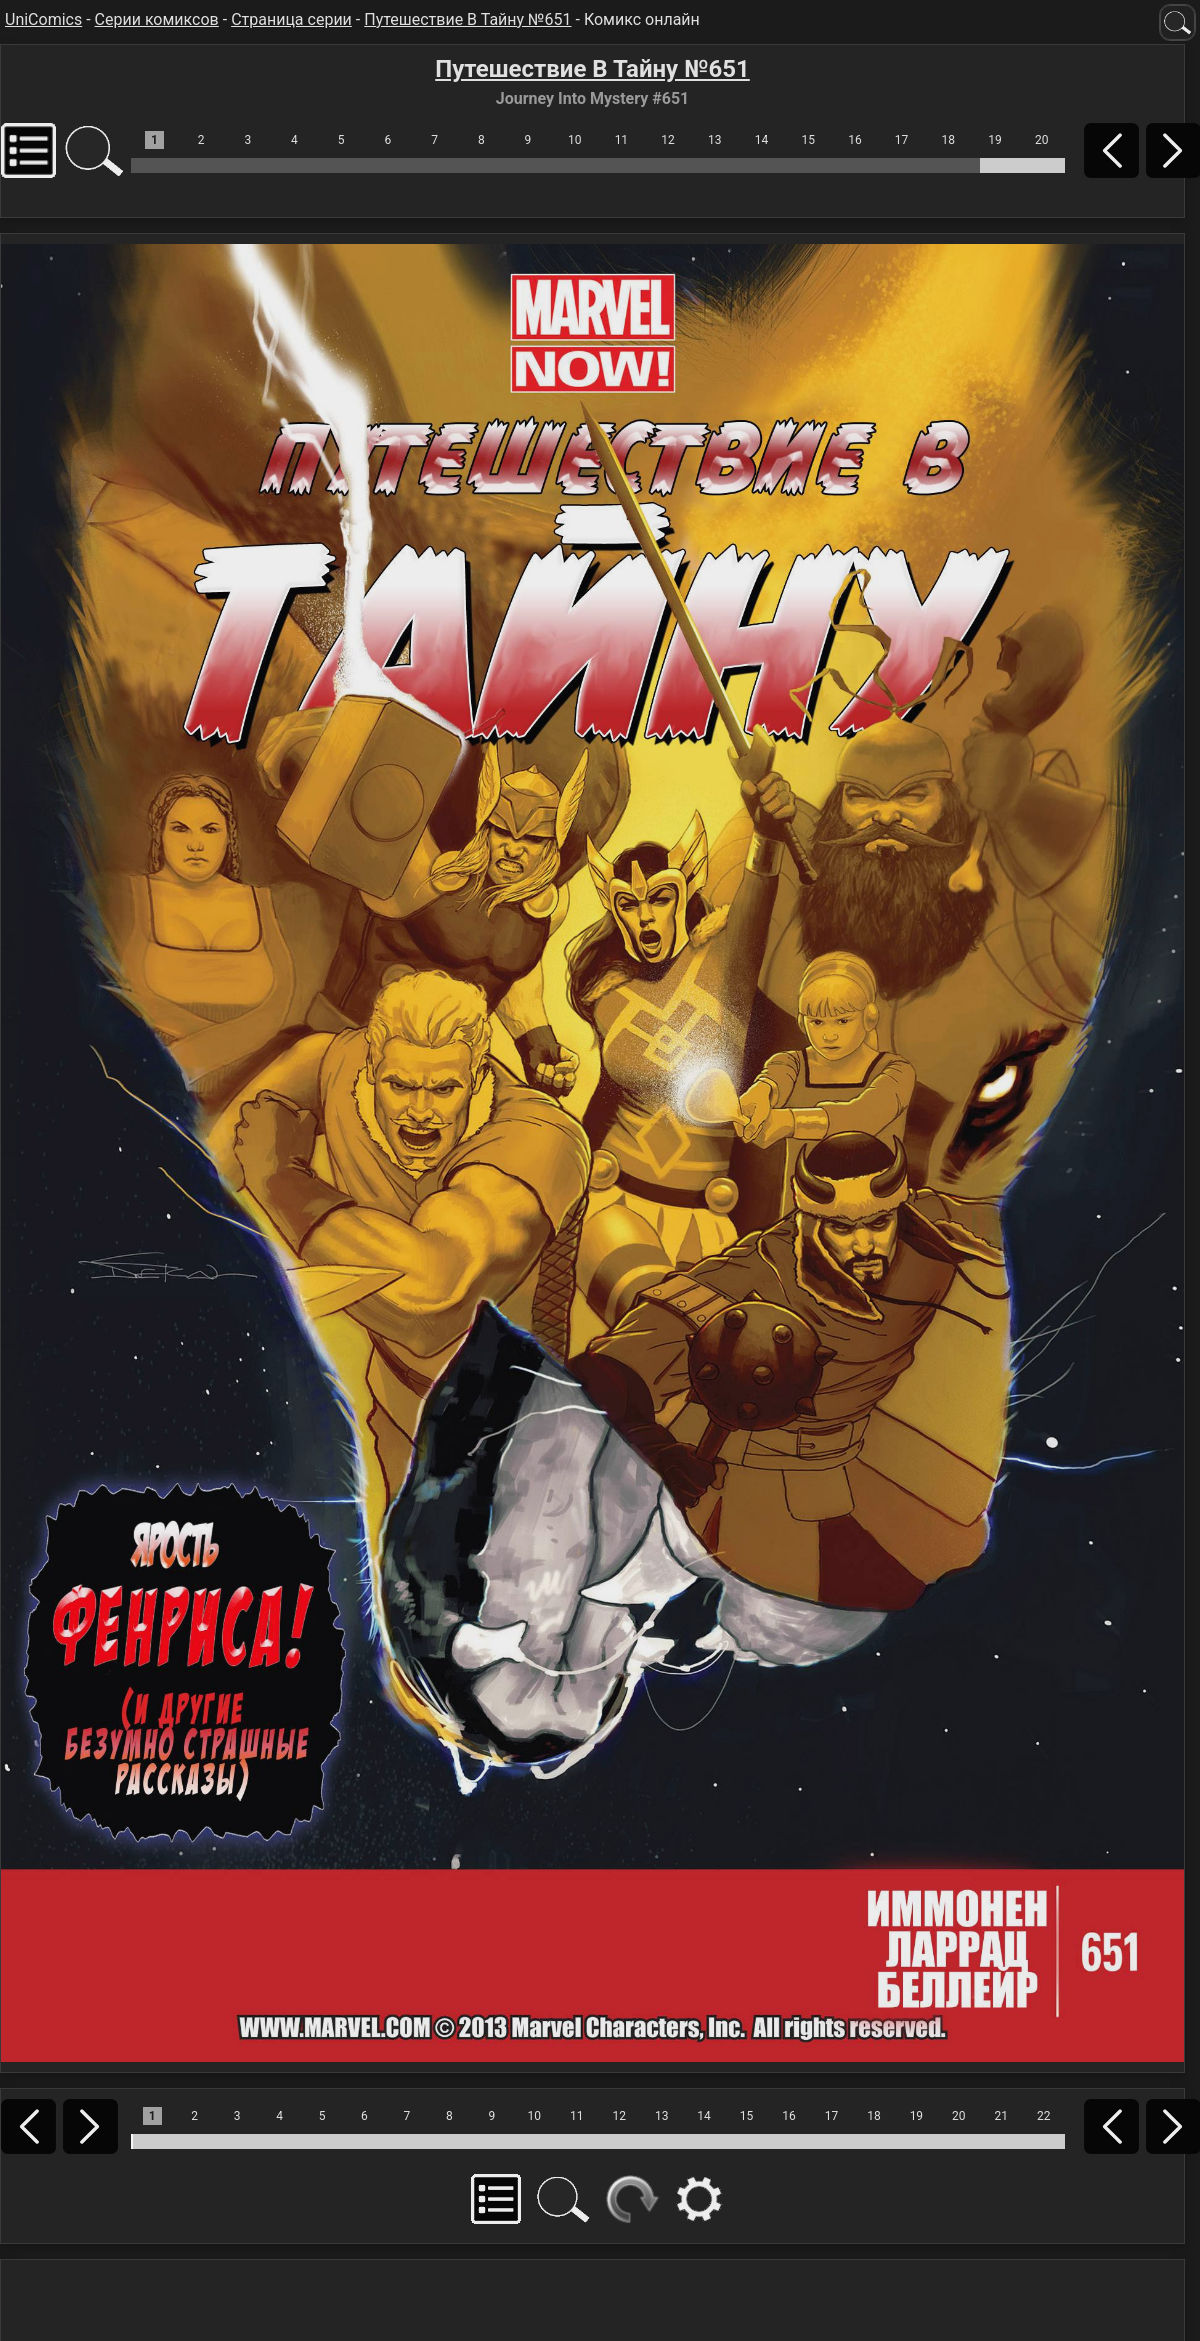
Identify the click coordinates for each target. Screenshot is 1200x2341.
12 (668, 140)
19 (995, 140)
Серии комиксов (157, 19)
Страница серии (291, 19)
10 (575, 140)
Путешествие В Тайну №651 (467, 19)
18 (949, 140)
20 (1042, 140)
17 (902, 140)
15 (808, 140)
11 (622, 140)
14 (762, 140)
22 (1044, 2116)
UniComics (43, 19)
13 (715, 140)
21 (1002, 2116)
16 (855, 140)
